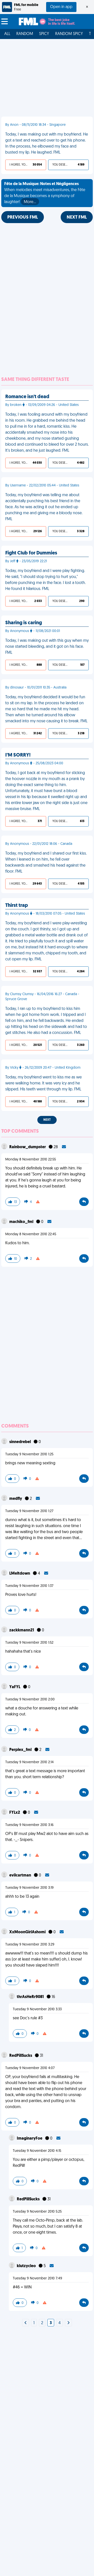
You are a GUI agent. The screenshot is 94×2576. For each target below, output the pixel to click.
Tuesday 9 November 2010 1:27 (29, 1511)
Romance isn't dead (27, 396)
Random (24, 34)
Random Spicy (69, 34)
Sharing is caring (23, 622)
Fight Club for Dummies (31, 553)
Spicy (44, 34)
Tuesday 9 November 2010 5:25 (37, 2212)
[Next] (25, 2323)
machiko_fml (21, 1222)
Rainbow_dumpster (28, 1147)
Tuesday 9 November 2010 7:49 (37, 2278)
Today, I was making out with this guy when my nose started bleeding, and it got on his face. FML (47, 647)
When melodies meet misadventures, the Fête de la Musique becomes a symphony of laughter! (44, 193)
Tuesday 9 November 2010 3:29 (29, 1945)
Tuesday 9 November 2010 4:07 (30, 2068)
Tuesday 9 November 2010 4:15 (37, 2151)
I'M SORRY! (18, 755)
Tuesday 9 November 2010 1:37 (29, 1586)
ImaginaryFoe (30, 2139)
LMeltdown (20, 1574)
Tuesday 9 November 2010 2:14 (29, 1762)
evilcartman (20, 1875)
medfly (16, 1499)
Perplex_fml (20, 1750)
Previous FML (22, 217)
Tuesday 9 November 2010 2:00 (30, 1699)
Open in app (61, 7)
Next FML (77, 217)
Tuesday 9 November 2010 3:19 (29, 1888)
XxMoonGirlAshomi (27, 1932)
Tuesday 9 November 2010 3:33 (37, 2009)
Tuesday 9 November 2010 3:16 (29, 1825)
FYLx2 (15, 1813)
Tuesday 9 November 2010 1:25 (29, 1454)
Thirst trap (16, 905)
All (7, 34)
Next (47, 1119)
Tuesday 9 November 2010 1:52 (29, 1643)
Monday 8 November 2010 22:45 (30, 1234)
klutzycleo (27, 2266)
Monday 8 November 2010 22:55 (30, 1159)
